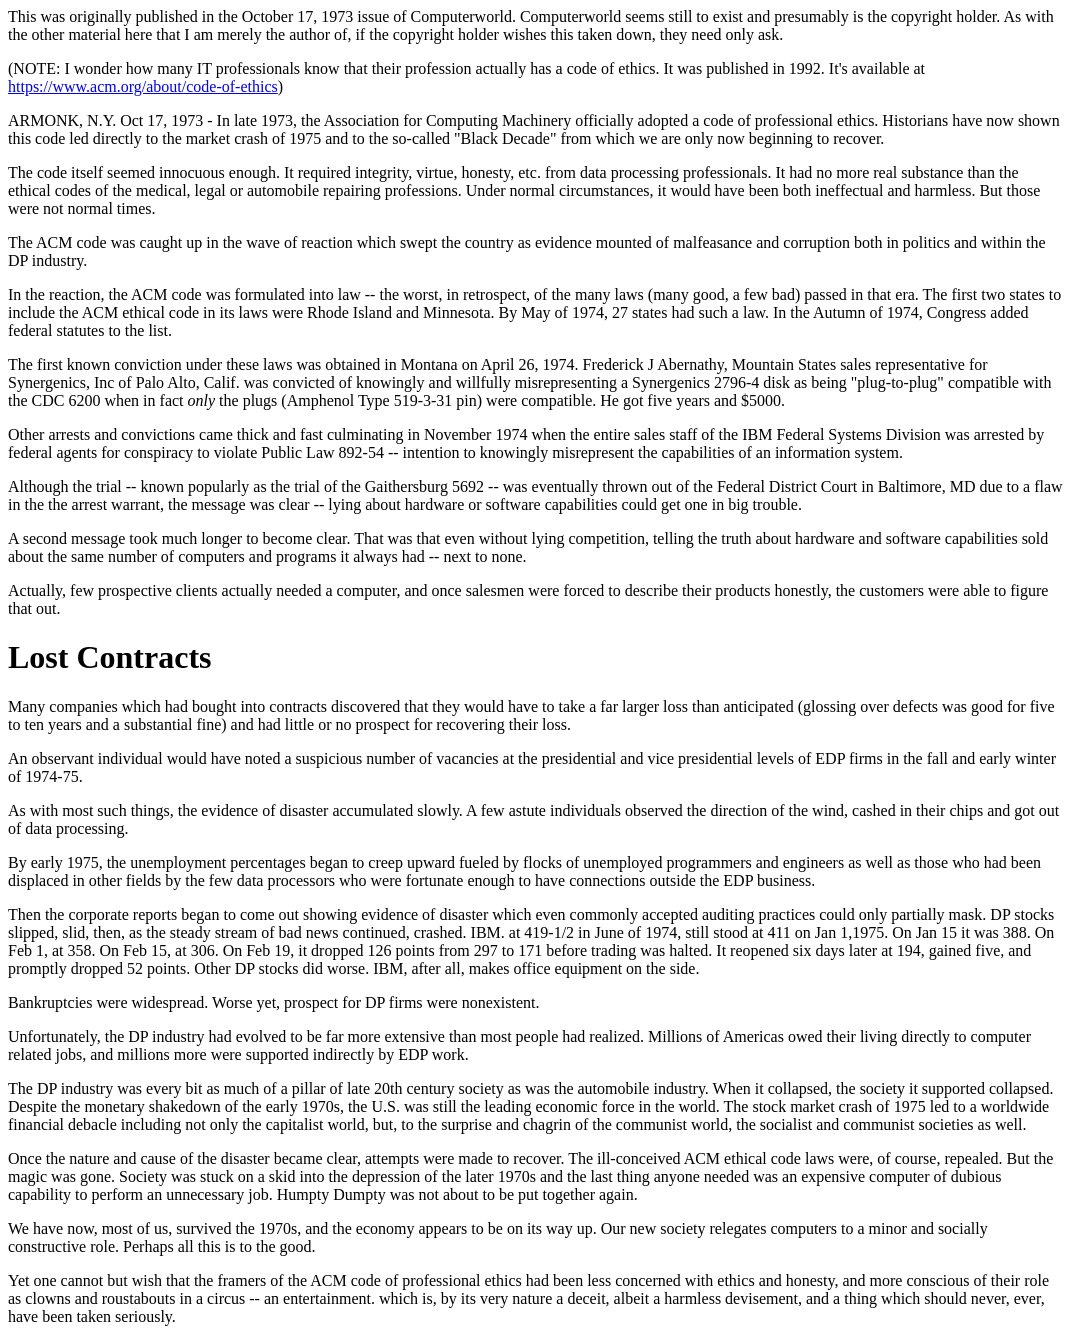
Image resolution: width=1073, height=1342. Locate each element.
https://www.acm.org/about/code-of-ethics (143, 86)
